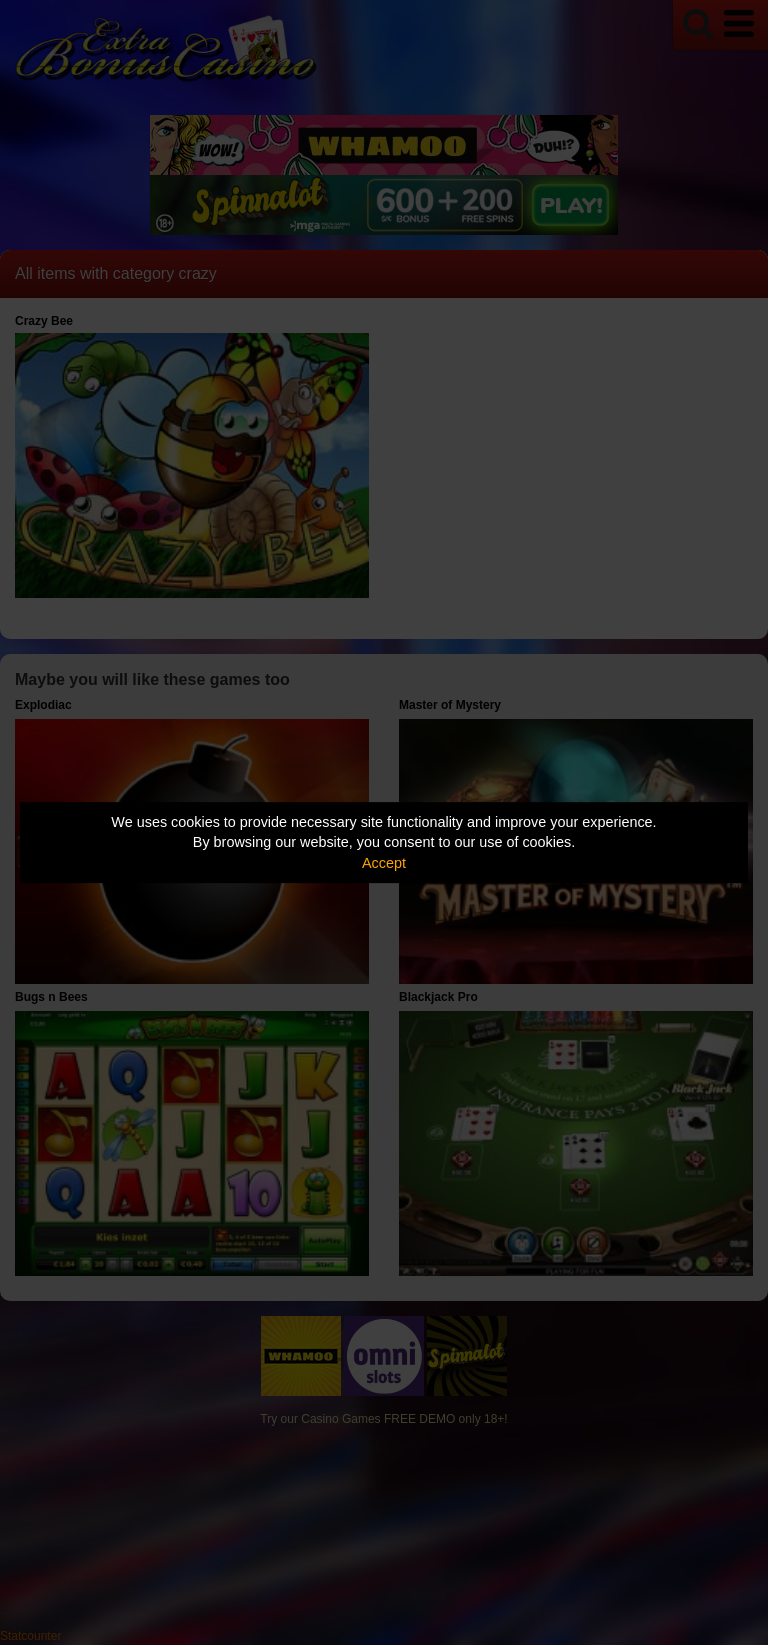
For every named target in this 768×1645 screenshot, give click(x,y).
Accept (384, 863)
